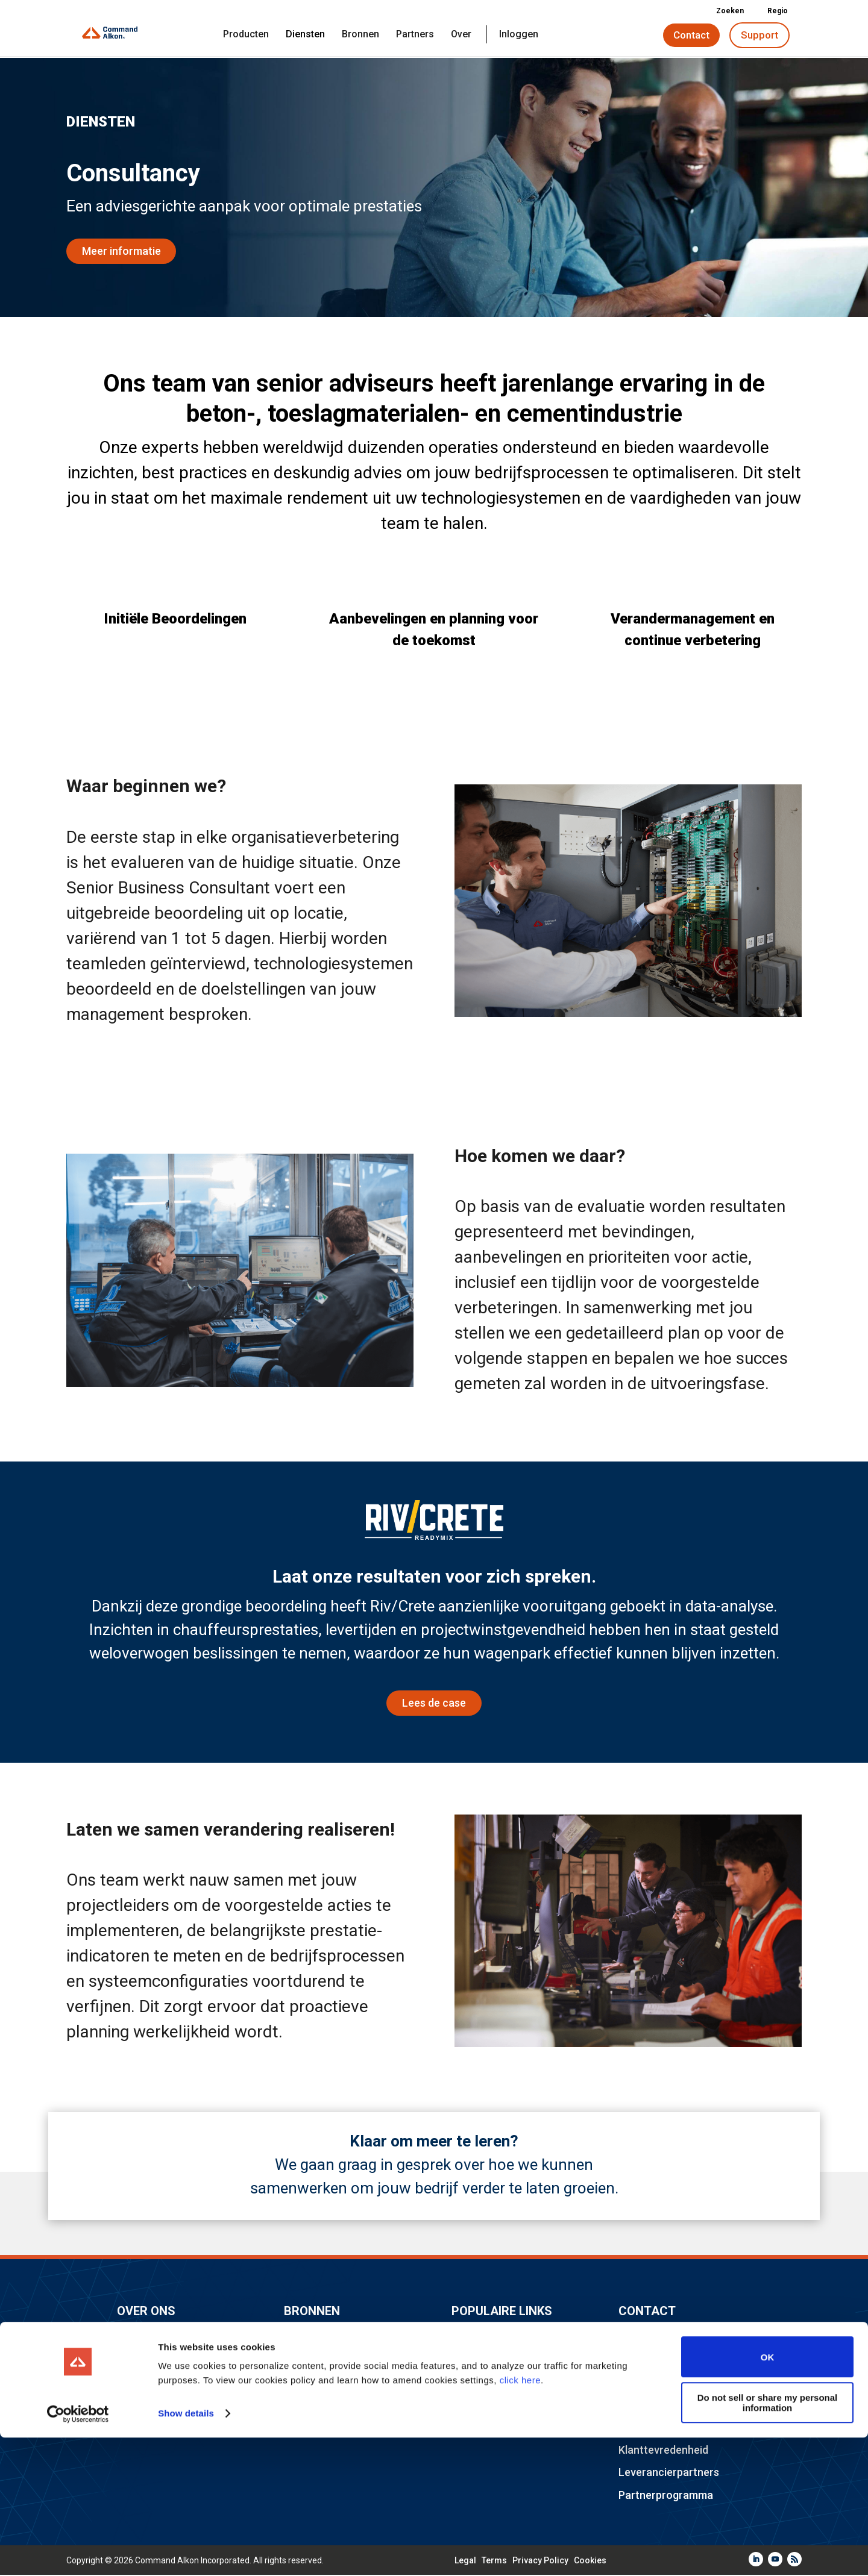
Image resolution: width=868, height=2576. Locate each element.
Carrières (140, 2360)
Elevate (469, 2360)
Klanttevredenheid (663, 2451)
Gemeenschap (319, 2360)
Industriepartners (327, 2383)
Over (461, 35)
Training (638, 2405)
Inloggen (518, 35)
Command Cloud (491, 2405)
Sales (631, 2360)
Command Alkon (157, 2337)
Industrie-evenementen (508, 2337)
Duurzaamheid (486, 2428)
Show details (186, 2552)
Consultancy (649, 2383)
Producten (246, 35)
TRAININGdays (487, 2383)
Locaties (138, 2383)
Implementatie (653, 2428)
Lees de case (434, 1704)
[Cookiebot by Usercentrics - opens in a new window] (78, 2552)
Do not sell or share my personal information (767, 2541)
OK (768, 2495)
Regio (773, 11)
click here (520, 2519)
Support (759, 35)
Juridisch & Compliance (341, 2405)
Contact (691, 35)
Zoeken (725, 11)
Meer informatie (121, 252)
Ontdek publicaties (329, 2337)
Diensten (305, 35)
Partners (415, 35)
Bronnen (360, 35)
